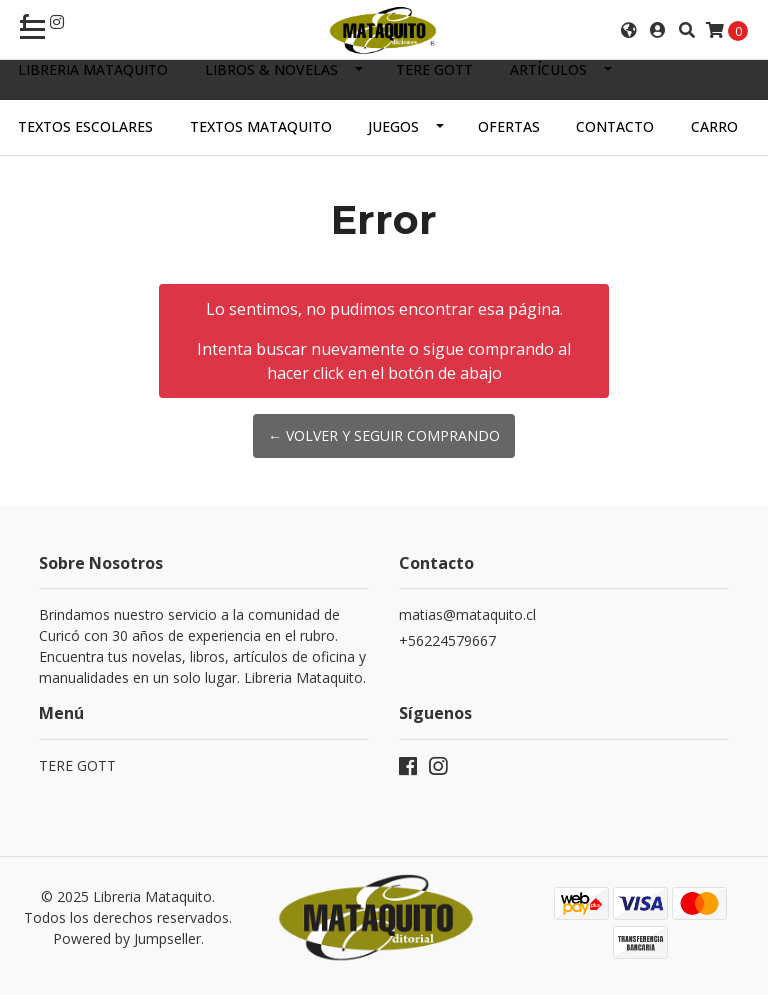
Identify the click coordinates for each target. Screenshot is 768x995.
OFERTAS (509, 126)
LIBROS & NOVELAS (271, 69)
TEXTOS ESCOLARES (85, 126)
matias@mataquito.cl (467, 614)
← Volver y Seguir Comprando (384, 435)
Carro (714, 126)
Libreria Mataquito (93, 69)
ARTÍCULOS (548, 69)
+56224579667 (447, 640)
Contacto (615, 126)
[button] (629, 30)
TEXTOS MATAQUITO (261, 126)
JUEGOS (393, 126)
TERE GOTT (434, 69)
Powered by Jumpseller (127, 938)
